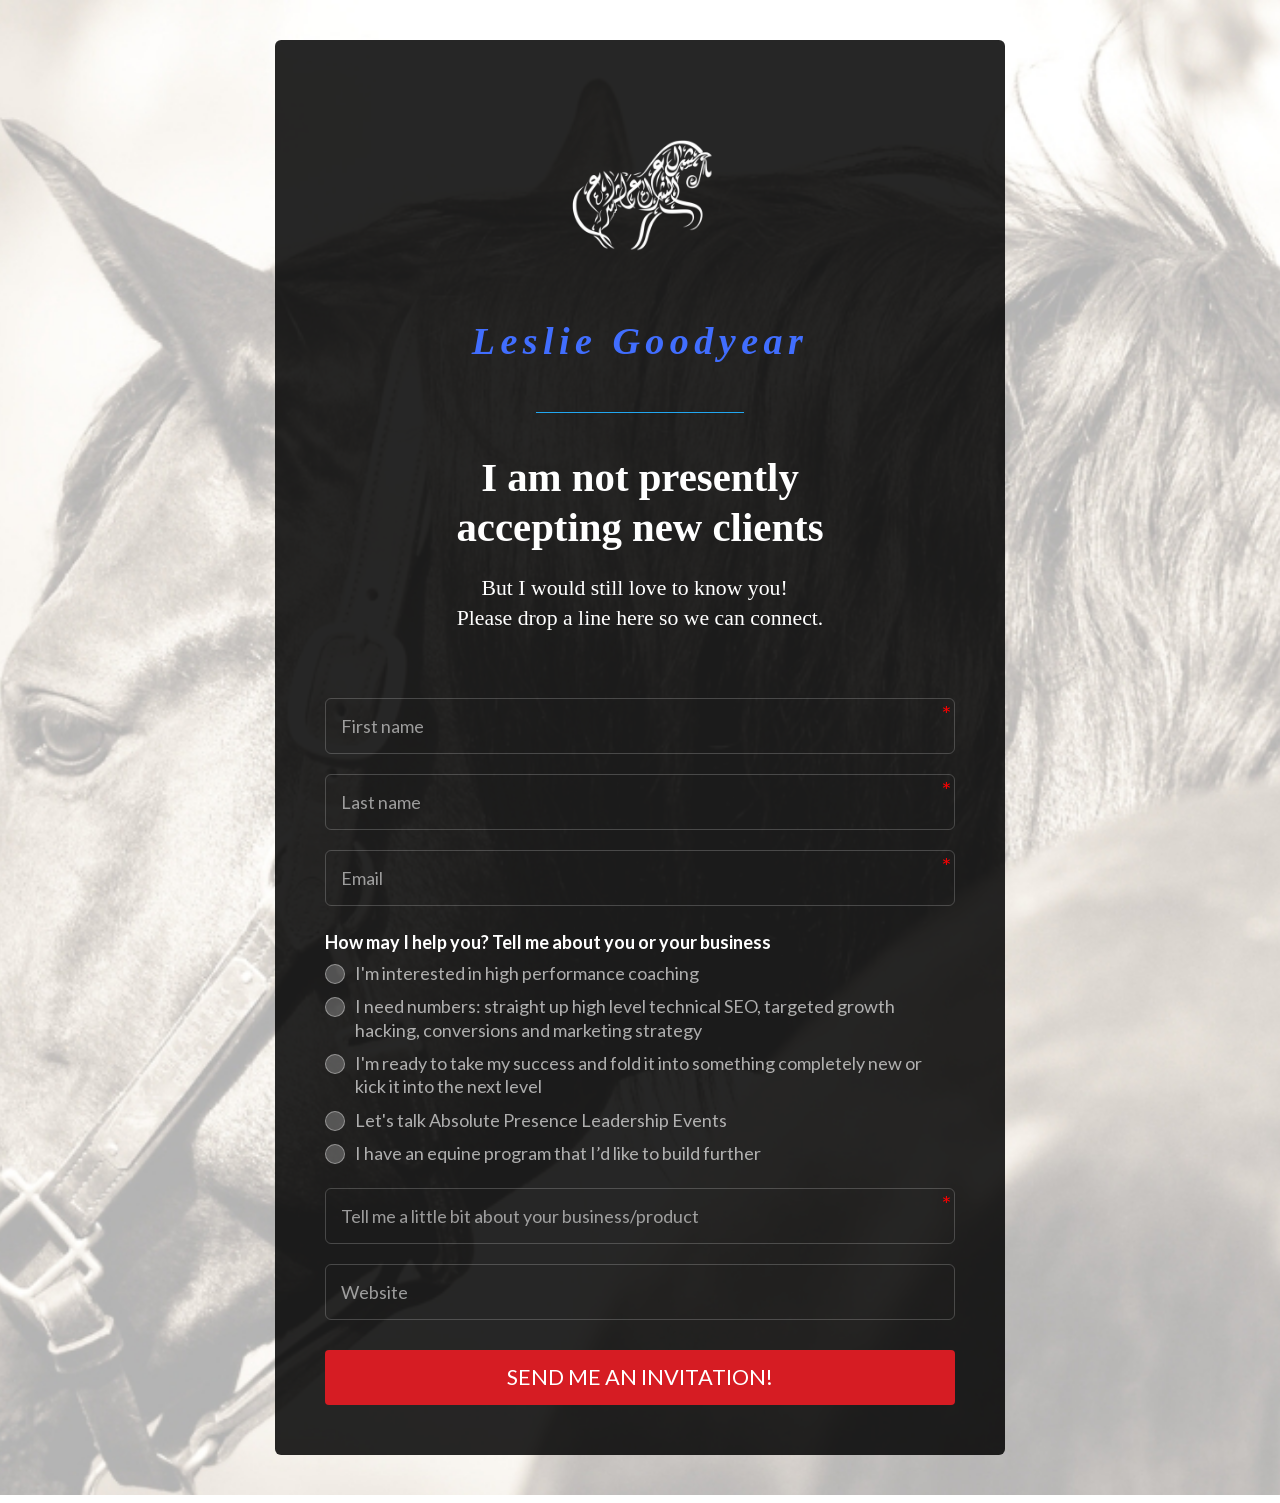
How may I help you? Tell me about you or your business (548, 942)
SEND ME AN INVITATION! (640, 1381)
